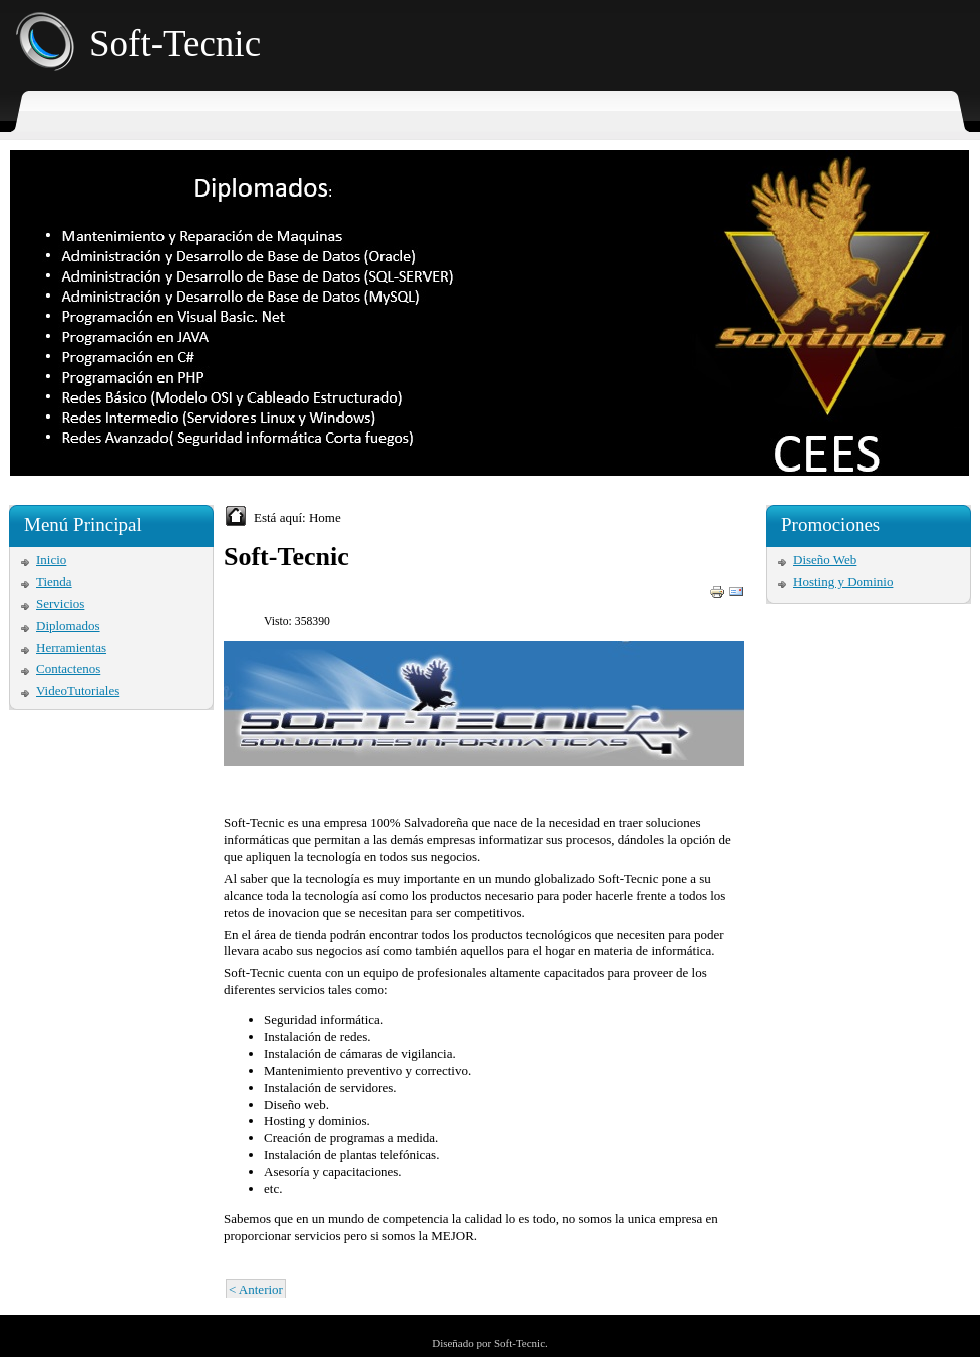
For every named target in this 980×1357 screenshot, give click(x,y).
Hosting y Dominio (843, 581)
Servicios (60, 603)
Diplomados (68, 625)
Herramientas (71, 647)
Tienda (54, 581)
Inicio (51, 559)
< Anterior (256, 1289)
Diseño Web (824, 559)
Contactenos (68, 668)
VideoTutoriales (77, 690)
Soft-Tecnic (175, 43)
